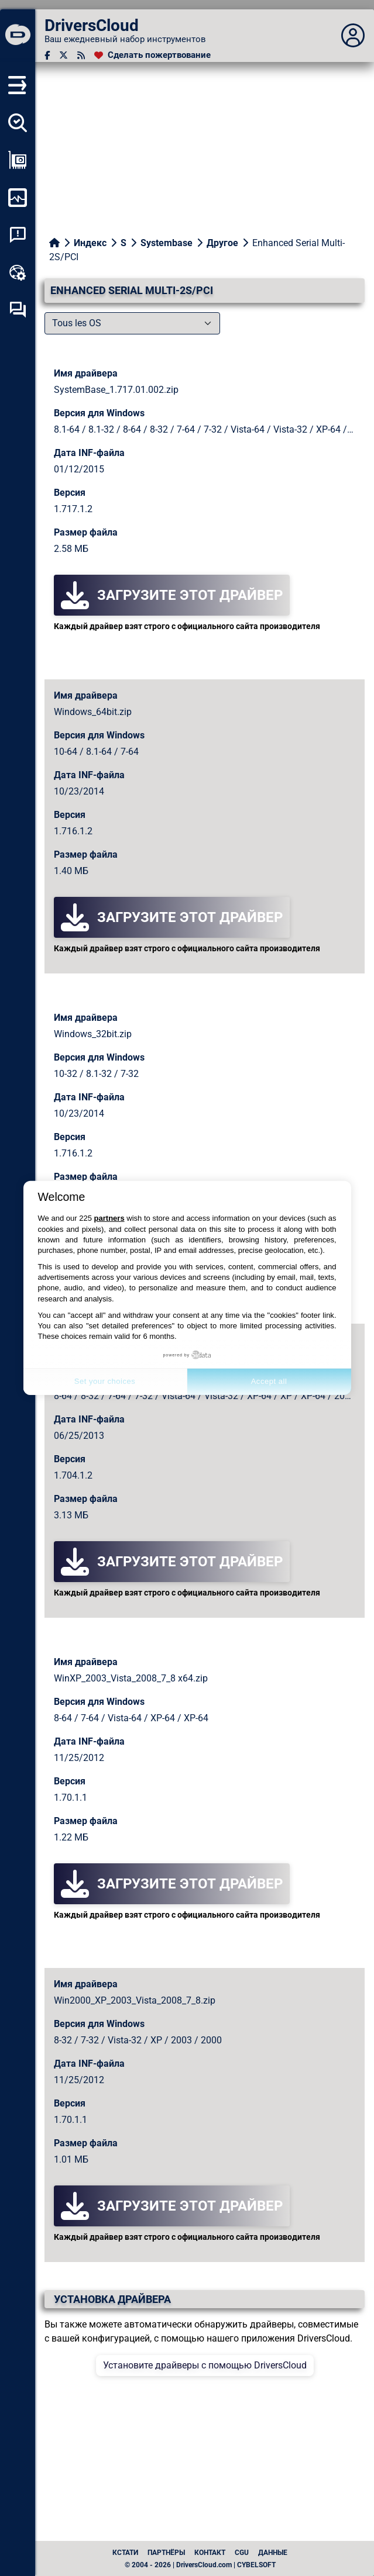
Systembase (166, 242)
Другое (222, 242)
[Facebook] (47, 55)
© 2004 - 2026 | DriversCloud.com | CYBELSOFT (200, 2565)
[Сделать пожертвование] (152, 55)
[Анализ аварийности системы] (17, 235)
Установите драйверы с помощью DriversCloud (205, 2365)
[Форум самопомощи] (17, 310)
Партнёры (166, 2553)
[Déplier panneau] (353, 35)
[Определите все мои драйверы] (17, 122)
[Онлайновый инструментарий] (17, 272)
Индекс (90, 242)
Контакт (209, 2553)
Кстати (125, 2553)
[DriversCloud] (17, 35)
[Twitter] (63, 55)
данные (272, 2553)
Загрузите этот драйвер (172, 595)
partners (109, 1218)
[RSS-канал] (81, 55)
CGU (242, 2553)
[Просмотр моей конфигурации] (17, 160)
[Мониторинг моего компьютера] (17, 197)
